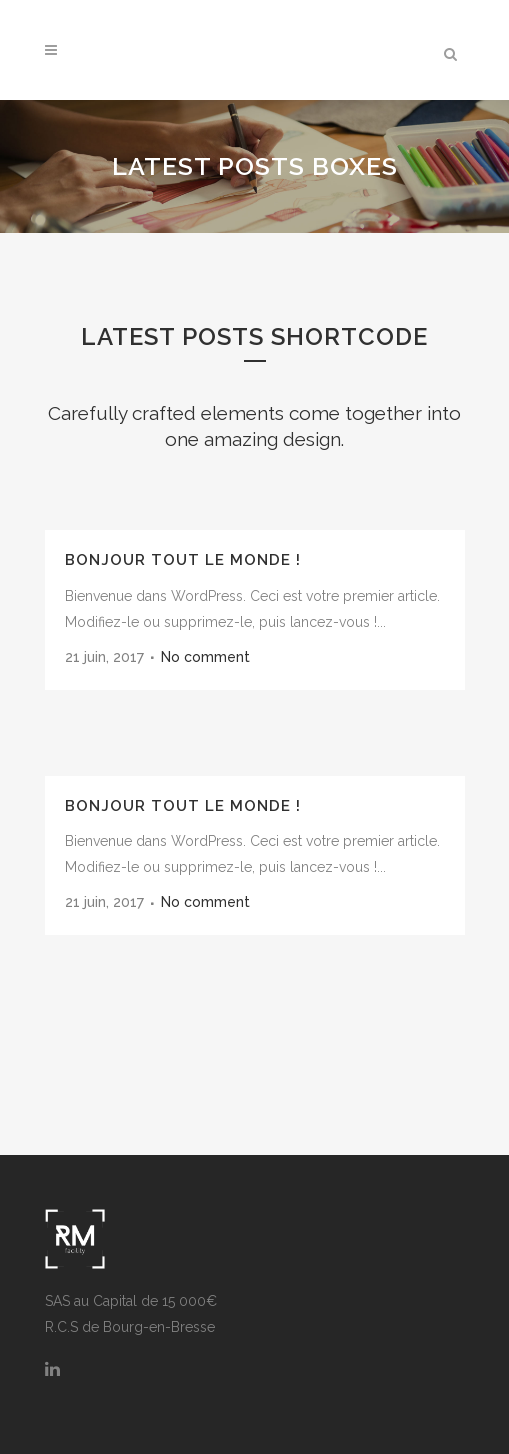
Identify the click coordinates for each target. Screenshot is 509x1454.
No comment (205, 657)
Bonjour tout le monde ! (183, 560)
